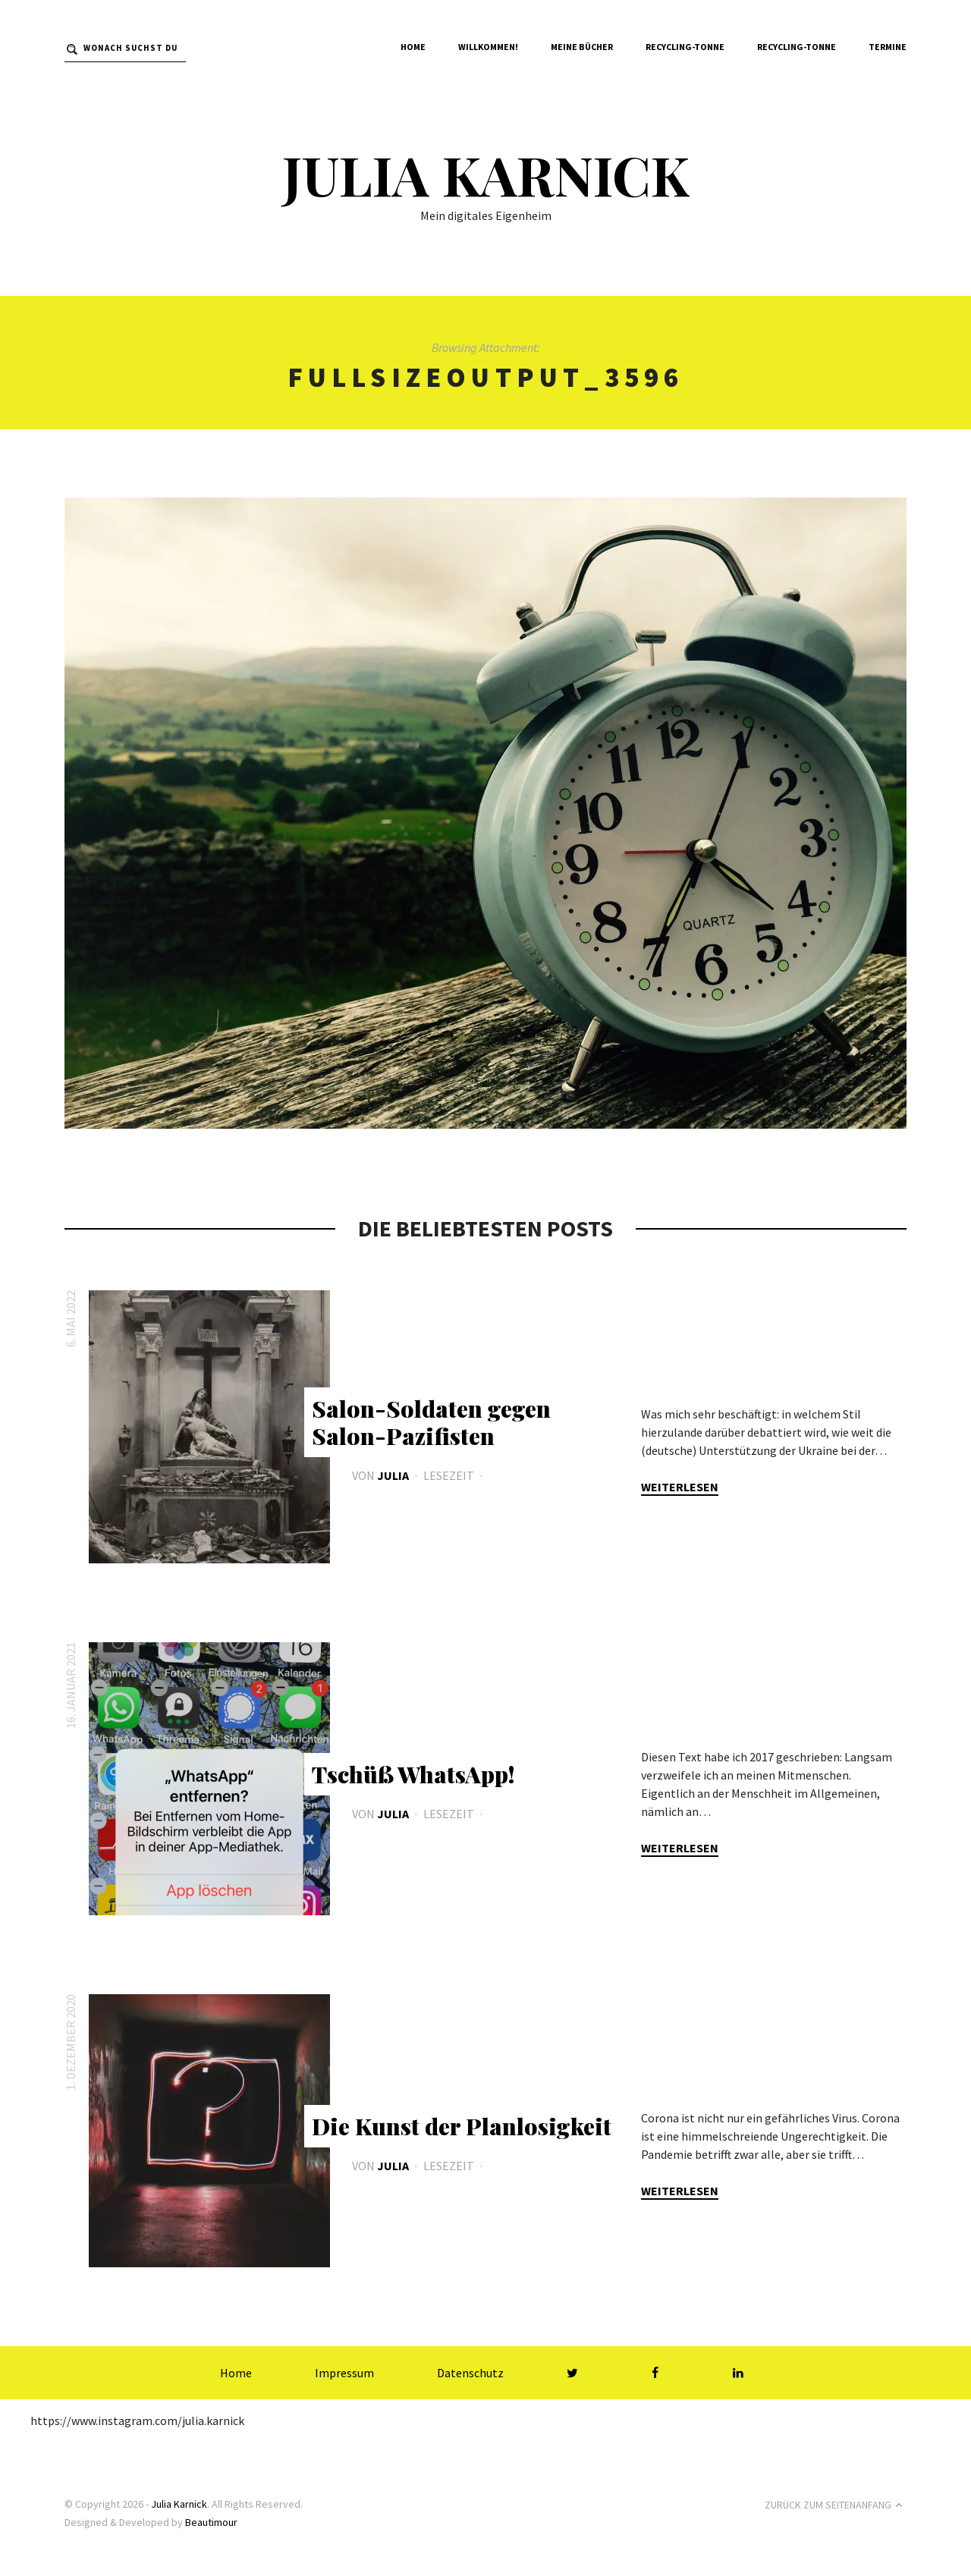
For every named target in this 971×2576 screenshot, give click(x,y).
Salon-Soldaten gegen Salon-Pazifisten (431, 1422)
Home (413, 46)
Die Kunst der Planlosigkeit (461, 2126)
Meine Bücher (582, 46)
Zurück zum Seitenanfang (836, 2505)
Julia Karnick (485, 173)
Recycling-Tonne (685, 46)
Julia (393, 1475)
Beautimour (211, 2522)
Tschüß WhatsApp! (413, 1774)
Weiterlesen (679, 1486)
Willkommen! (488, 46)
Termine (888, 46)
